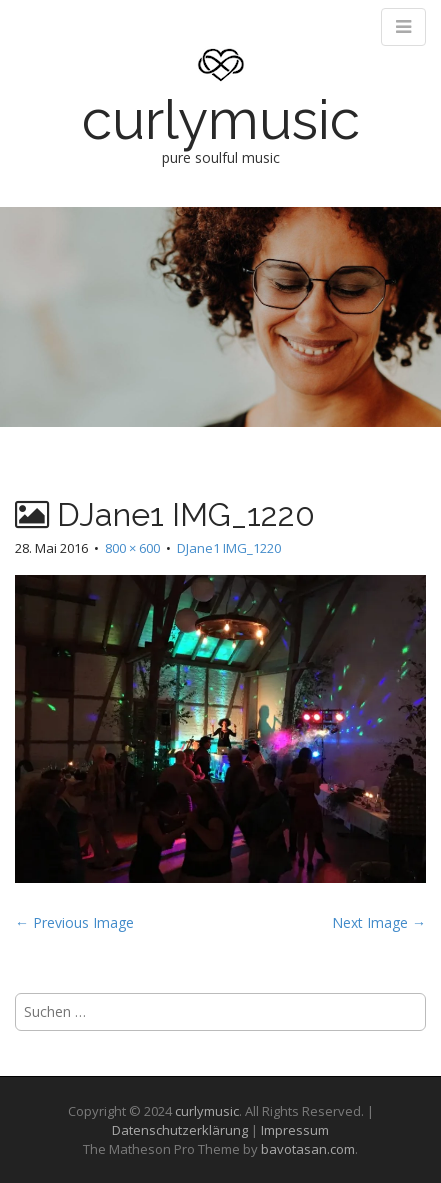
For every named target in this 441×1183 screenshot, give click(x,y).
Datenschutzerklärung (180, 1130)
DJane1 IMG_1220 (229, 548)
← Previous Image (74, 922)
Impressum (295, 1130)
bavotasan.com (308, 1149)
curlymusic (221, 119)
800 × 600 (132, 548)
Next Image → (379, 922)
